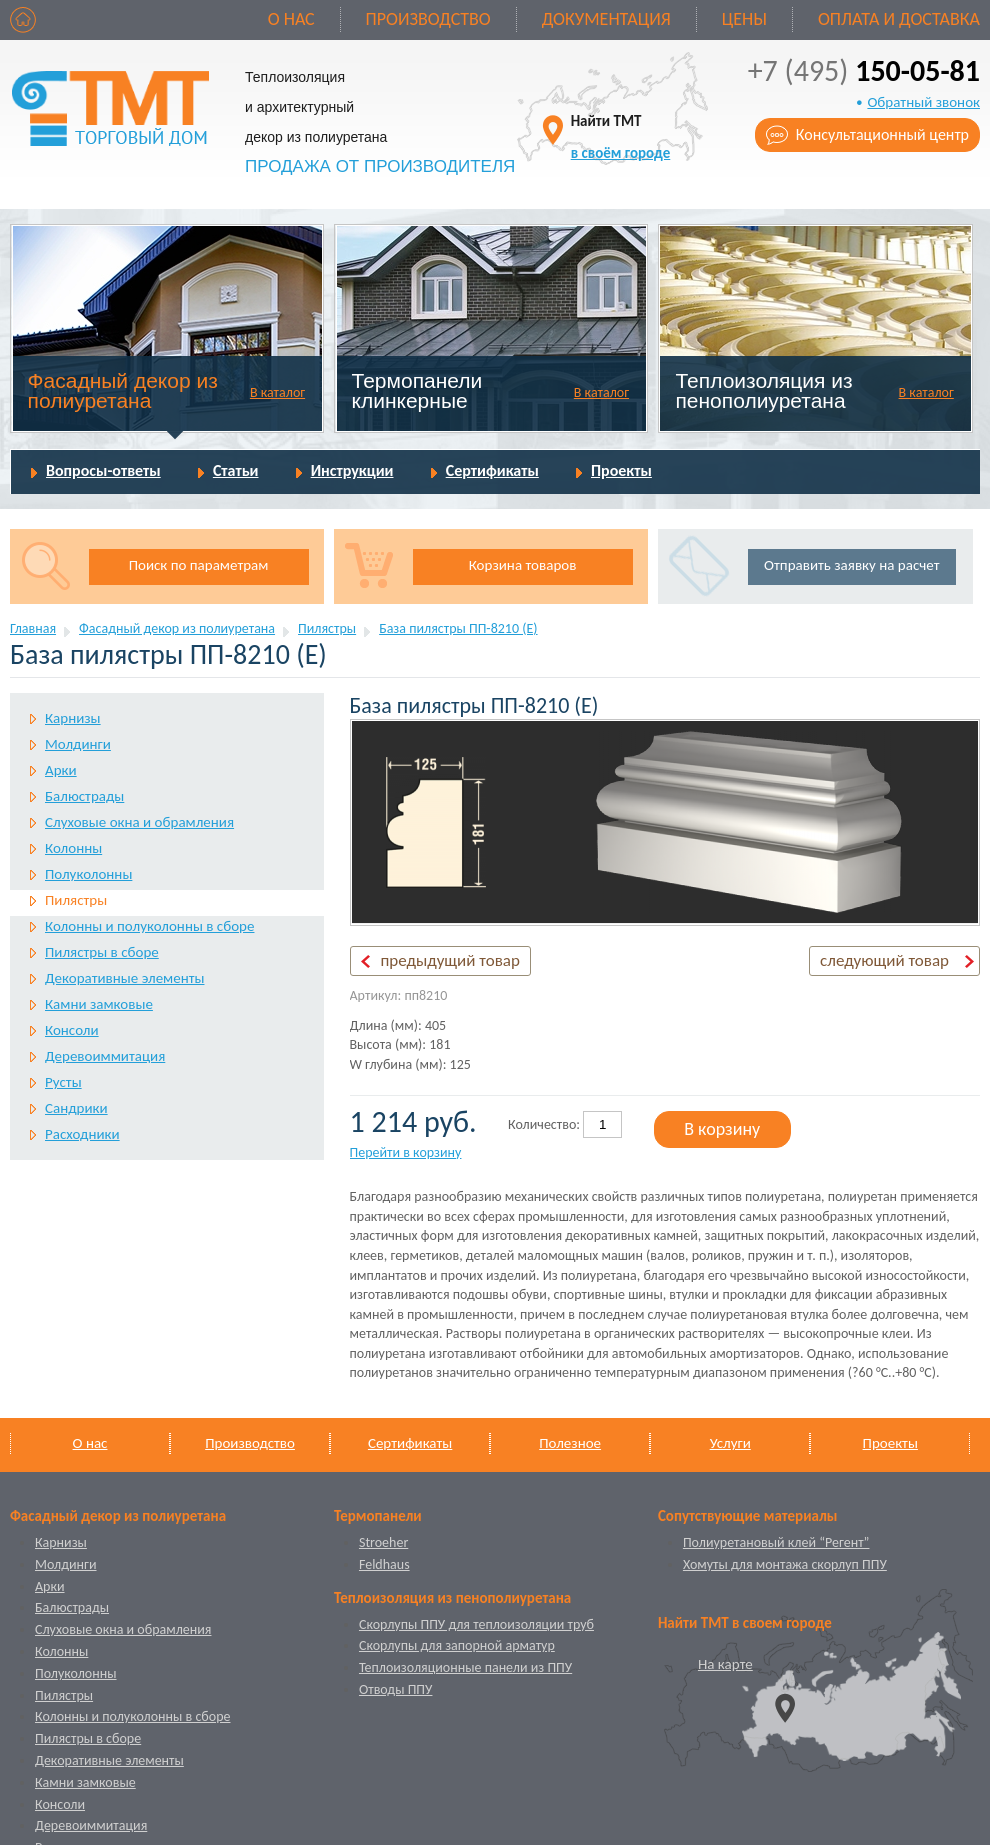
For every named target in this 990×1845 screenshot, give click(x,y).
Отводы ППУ (395, 1689)
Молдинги (78, 744)
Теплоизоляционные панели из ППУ (465, 1667)
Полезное (570, 1443)
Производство (428, 19)
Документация (606, 19)
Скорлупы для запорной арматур (457, 1645)
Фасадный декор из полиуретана (123, 390)
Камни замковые (99, 1004)
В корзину (722, 1129)
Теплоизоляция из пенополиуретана (763, 390)
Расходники (82, 1134)
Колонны (73, 848)
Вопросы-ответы (103, 470)
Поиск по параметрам (199, 565)
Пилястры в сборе (102, 952)
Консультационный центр (882, 134)
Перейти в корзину (406, 1152)
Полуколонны (88, 874)
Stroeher (383, 1542)
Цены (744, 19)
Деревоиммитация (105, 1056)
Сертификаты (492, 470)
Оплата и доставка (899, 19)
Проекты (621, 470)
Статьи (236, 470)
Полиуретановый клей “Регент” (776, 1542)
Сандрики (76, 1108)
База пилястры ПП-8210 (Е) (458, 628)
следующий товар (884, 960)
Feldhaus (384, 1564)
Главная (33, 628)
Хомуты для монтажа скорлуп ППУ (785, 1564)
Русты (63, 1082)
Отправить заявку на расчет (851, 565)
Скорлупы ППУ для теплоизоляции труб (476, 1624)
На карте (725, 1664)
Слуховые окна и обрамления (139, 822)
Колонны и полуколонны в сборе (149, 926)
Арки (61, 770)
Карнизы (73, 718)
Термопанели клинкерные (417, 390)
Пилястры (327, 628)
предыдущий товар (450, 960)
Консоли (72, 1030)
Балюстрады (84, 796)
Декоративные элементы (124, 978)
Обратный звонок (923, 102)
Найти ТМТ (621, 136)
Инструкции (352, 470)
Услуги (730, 1443)
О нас (291, 19)
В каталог (277, 392)
